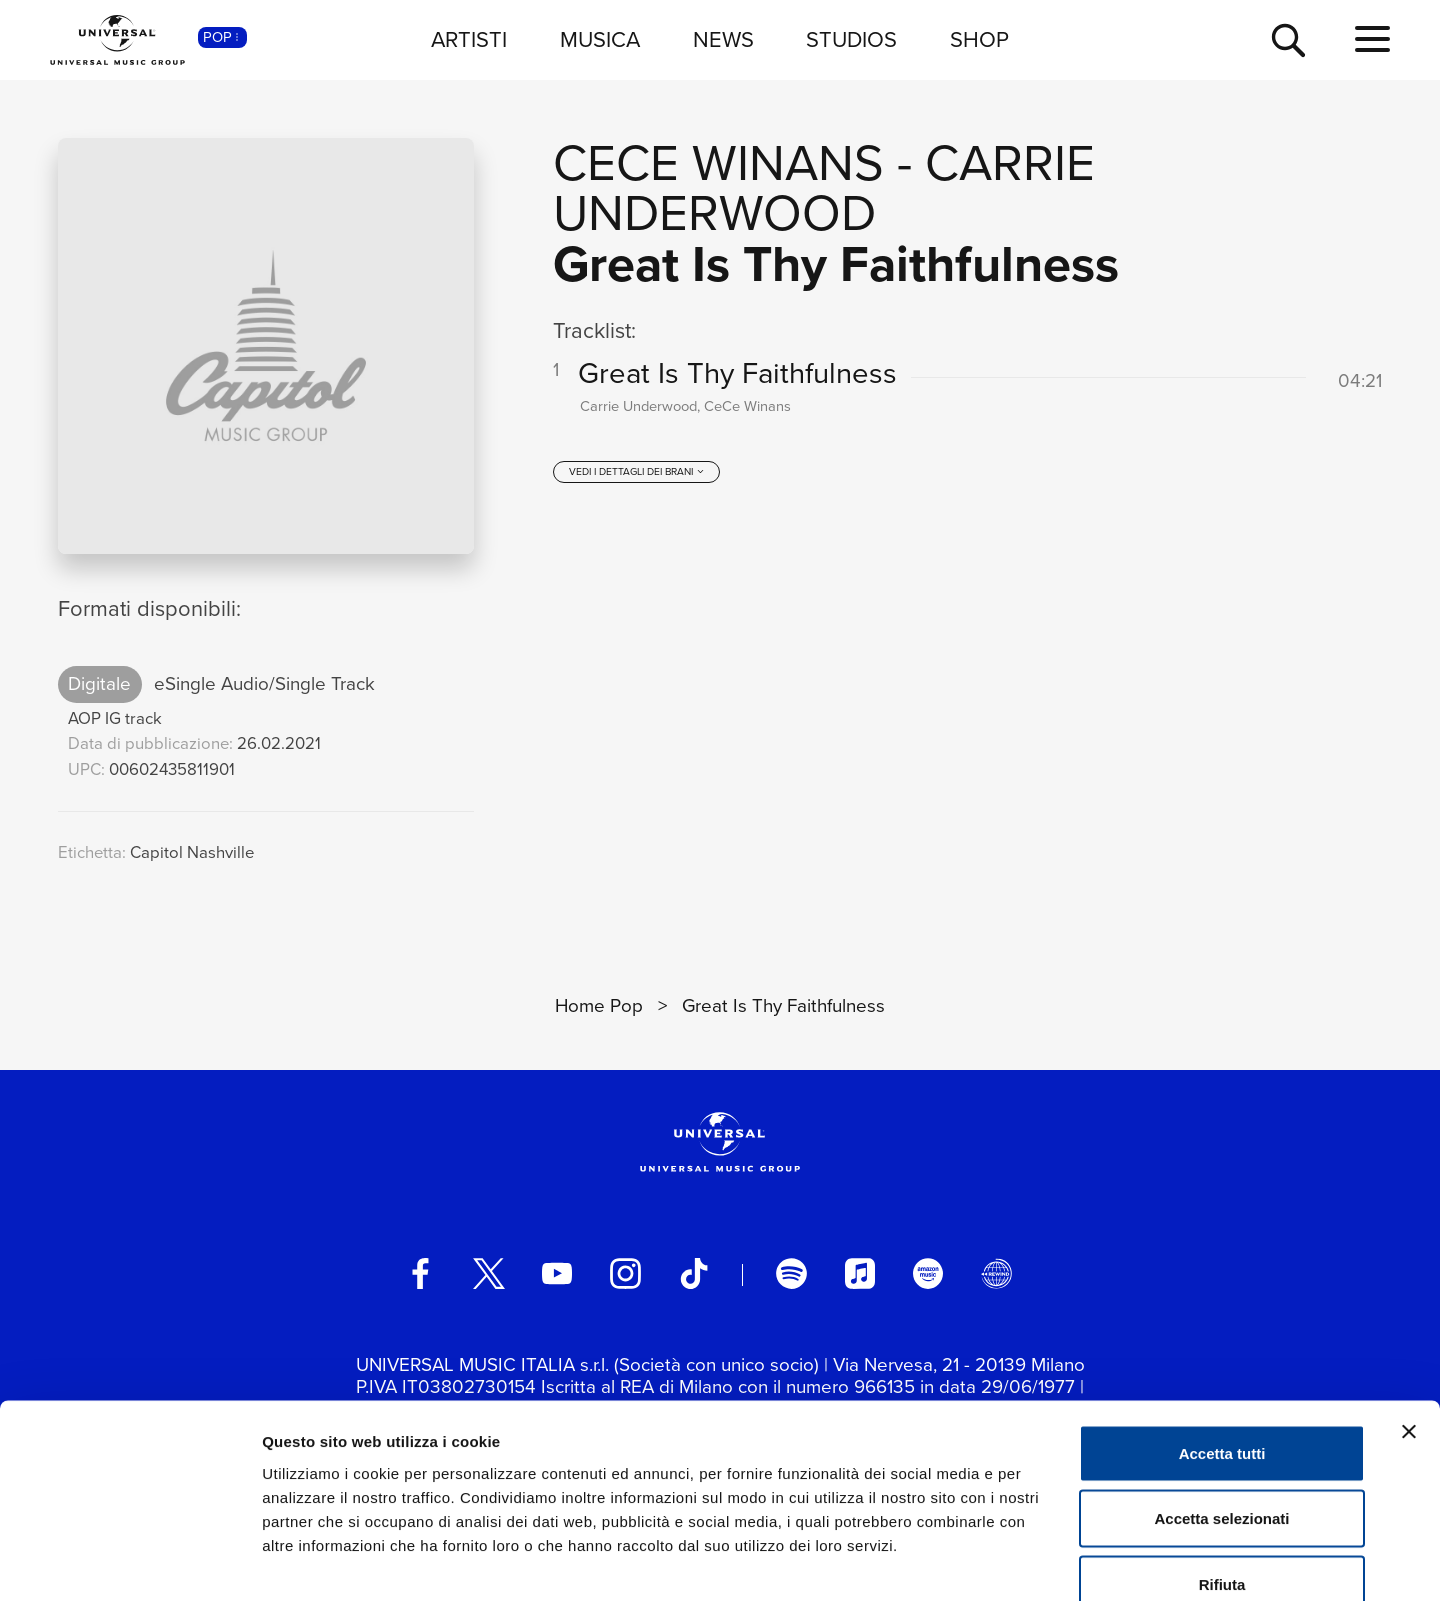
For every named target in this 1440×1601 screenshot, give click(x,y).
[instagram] (625, 1273)
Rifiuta (1222, 1469)
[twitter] (489, 1273)
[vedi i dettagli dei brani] (637, 478)
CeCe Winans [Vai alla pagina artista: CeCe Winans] (718, 162)
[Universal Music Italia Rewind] (996, 1273)
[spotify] (791, 1273)
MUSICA (600, 39)
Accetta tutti (1222, 1338)
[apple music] (860, 1273)
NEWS (723, 39)
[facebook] (420, 1273)
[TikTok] (694, 1273)
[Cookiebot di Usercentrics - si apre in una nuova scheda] (129, 1562)
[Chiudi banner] (1409, 1317)
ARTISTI (469, 39)
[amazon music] (928, 1273)
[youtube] (557, 1273)
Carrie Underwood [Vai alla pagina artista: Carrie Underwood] (824, 188)
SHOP (979, 39)
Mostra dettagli (1052, 1561)
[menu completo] (1372, 40)
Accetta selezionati (1221, 1404)
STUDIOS (851, 39)
